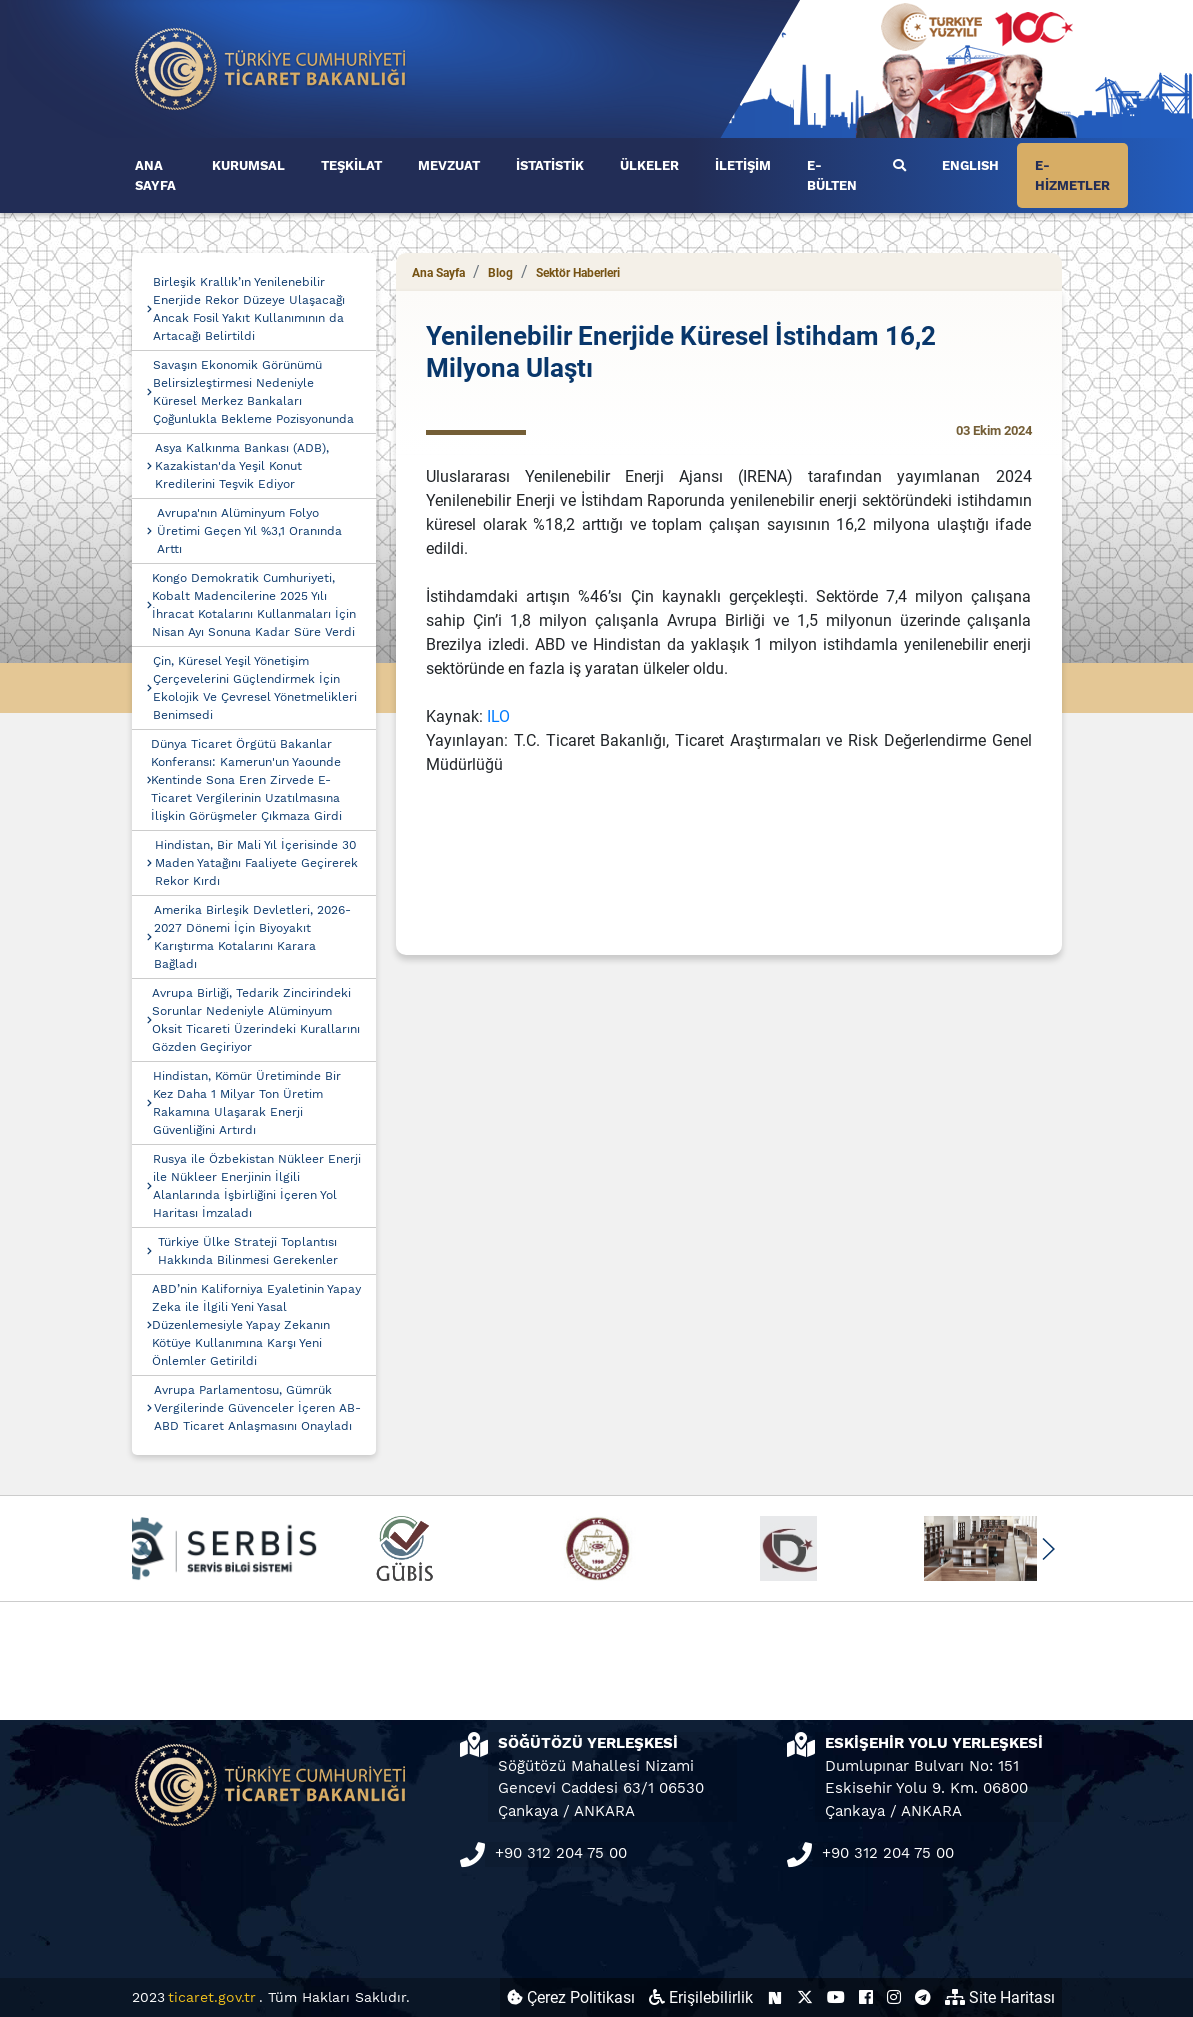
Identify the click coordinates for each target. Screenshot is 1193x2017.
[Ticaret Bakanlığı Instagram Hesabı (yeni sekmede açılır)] (894, 1997)
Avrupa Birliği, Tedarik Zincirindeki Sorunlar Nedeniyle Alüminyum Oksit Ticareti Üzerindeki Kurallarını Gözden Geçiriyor (256, 1020)
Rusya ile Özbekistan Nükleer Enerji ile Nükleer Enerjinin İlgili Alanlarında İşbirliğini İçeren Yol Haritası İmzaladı (257, 1186)
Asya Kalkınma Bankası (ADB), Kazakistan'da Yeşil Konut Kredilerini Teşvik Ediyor (242, 466)
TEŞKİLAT (351, 165)
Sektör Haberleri (578, 273)
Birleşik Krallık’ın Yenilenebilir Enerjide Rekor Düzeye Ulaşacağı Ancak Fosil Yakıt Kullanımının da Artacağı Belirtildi (249, 309)
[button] (1048, 1549)
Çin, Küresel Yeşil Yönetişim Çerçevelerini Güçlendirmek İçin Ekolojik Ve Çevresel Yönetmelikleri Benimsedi (255, 688)
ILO (498, 716)
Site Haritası (1000, 1997)
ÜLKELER (649, 165)
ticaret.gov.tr (212, 1997)
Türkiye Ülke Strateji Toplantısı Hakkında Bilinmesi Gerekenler (248, 1251)
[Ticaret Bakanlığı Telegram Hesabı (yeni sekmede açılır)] (923, 1997)
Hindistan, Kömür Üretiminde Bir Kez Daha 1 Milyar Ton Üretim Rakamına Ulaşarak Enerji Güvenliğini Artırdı (247, 1103)
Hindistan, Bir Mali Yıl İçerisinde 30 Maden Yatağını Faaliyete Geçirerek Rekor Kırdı (256, 863)
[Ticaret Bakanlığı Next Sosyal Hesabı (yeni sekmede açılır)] (775, 1997)
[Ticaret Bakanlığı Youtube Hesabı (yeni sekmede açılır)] (836, 1997)
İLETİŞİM (743, 165)
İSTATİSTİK (550, 165)
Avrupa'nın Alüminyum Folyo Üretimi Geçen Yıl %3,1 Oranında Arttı (249, 531)
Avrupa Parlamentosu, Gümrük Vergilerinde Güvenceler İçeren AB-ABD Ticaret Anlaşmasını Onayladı (257, 1408)
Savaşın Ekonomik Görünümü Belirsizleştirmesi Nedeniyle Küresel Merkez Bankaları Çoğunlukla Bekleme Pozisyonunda (253, 392)
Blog (500, 273)
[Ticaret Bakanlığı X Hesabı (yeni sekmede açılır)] (805, 1997)
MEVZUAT (449, 165)
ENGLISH (970, 165)
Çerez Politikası (571, 1997)
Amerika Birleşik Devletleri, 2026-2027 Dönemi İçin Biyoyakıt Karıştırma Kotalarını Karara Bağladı (252, 937)
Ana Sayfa (438, 273)
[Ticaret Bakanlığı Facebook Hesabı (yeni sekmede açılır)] (866, 1997)
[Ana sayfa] (271, 67)
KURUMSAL (248, 165)
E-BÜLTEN (832, 175)
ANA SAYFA (155, 175)
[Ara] (899, 166)
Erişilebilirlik (701, 1997)
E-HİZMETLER (1072, 175)
